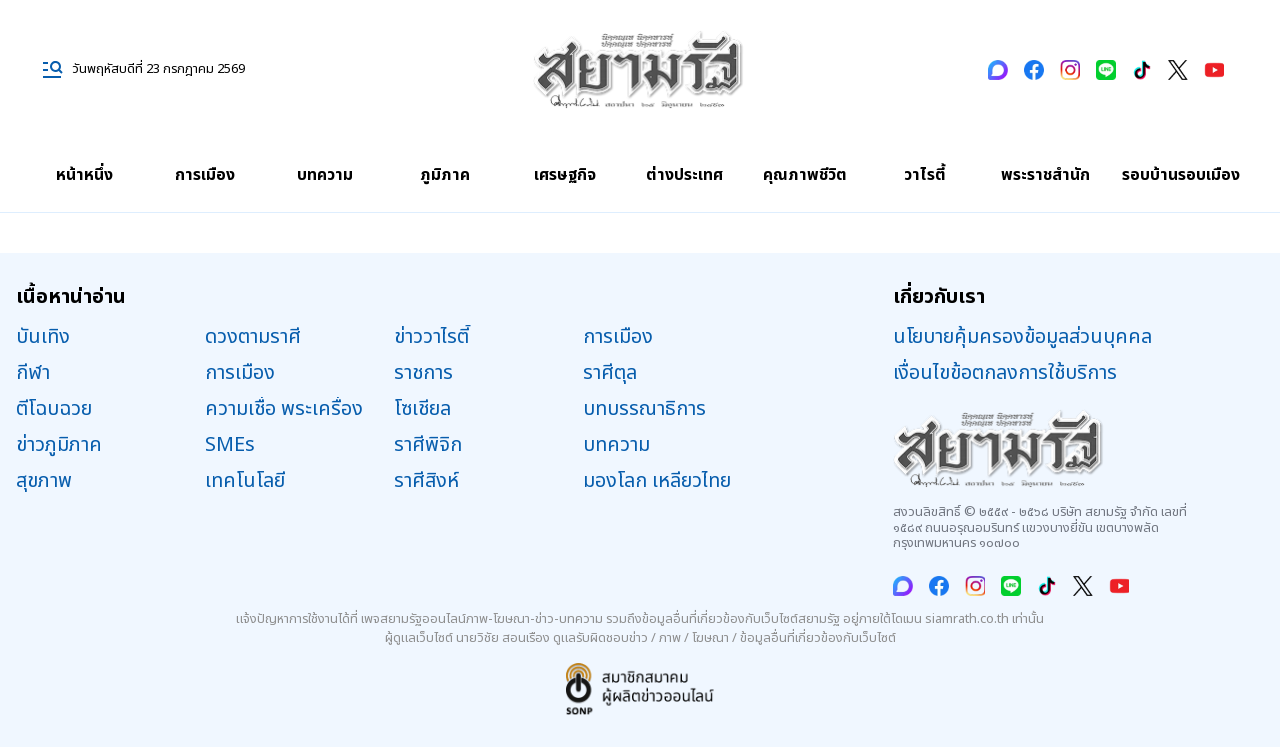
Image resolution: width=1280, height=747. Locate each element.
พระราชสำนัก (1045, 175)
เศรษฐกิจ (565, 175)
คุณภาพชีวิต (805, 175)
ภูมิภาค (445, 175)
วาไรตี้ (925, 175)
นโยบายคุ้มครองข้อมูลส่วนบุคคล (1022, 337)
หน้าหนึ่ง (84, 175)
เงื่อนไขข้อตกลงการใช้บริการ (1005, 373)
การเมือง (205, 175)
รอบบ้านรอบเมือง (1181, 175)
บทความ (325, 175)
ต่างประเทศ (684, 175)
